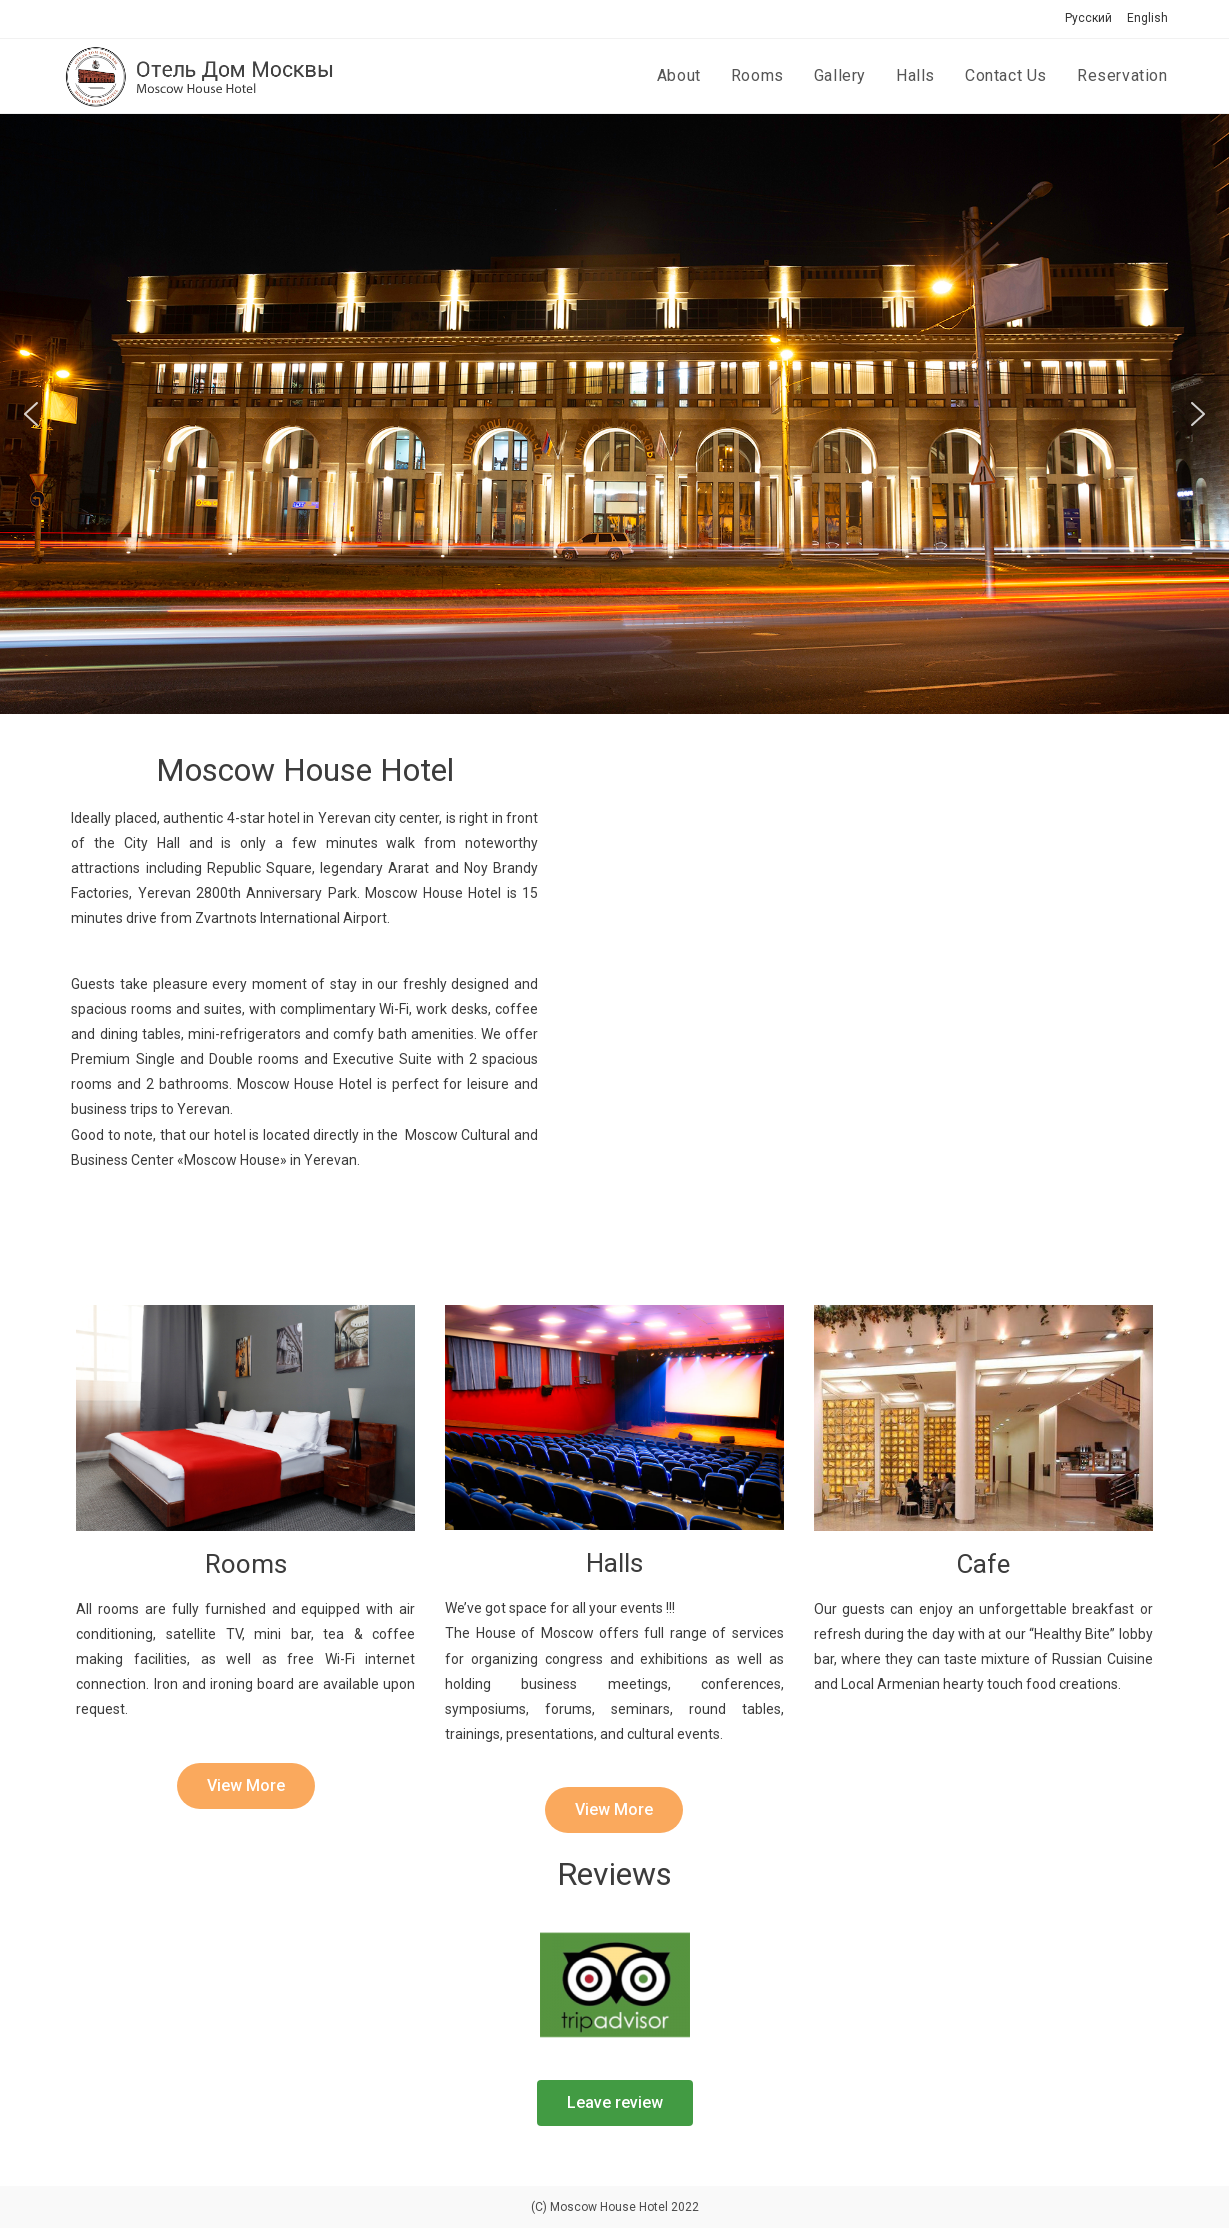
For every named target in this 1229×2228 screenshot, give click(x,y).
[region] (614, 414)
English (1147, 18)
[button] (31, 414)
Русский (1088, 18)
